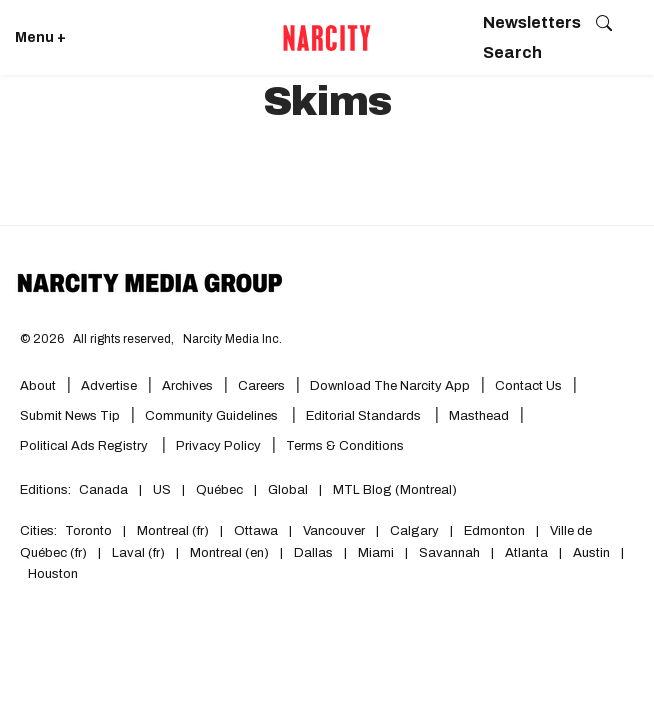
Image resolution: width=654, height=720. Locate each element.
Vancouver (334, 531)
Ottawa (256, 531)
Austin (591, 553)
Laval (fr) (138, 553)
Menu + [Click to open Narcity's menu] (40, 37)
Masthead (479, 416)
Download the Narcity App (390, 386)
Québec (219, 490)
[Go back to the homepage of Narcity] (327, 38)
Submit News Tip (70, 416)
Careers (261, 386)
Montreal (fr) (173, 531)
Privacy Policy (218, 446)
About (38, 386)
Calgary (414, 531)
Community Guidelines (213, 416)
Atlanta (526, 553)
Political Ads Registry (85, 446)
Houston (53, 574)
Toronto (88, 531)
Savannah (449, 553)
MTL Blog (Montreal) (395, 490)
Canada (103, 490)
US (162, 490)
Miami (376, 553)
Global (288, 490)
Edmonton (494, 531)
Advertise (109, 386)
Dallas (313, 553)
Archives (187, 386)
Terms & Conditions (345, 446)
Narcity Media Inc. (232, 339)
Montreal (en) (229, 553)
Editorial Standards (365, 416)
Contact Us (528, 386)
